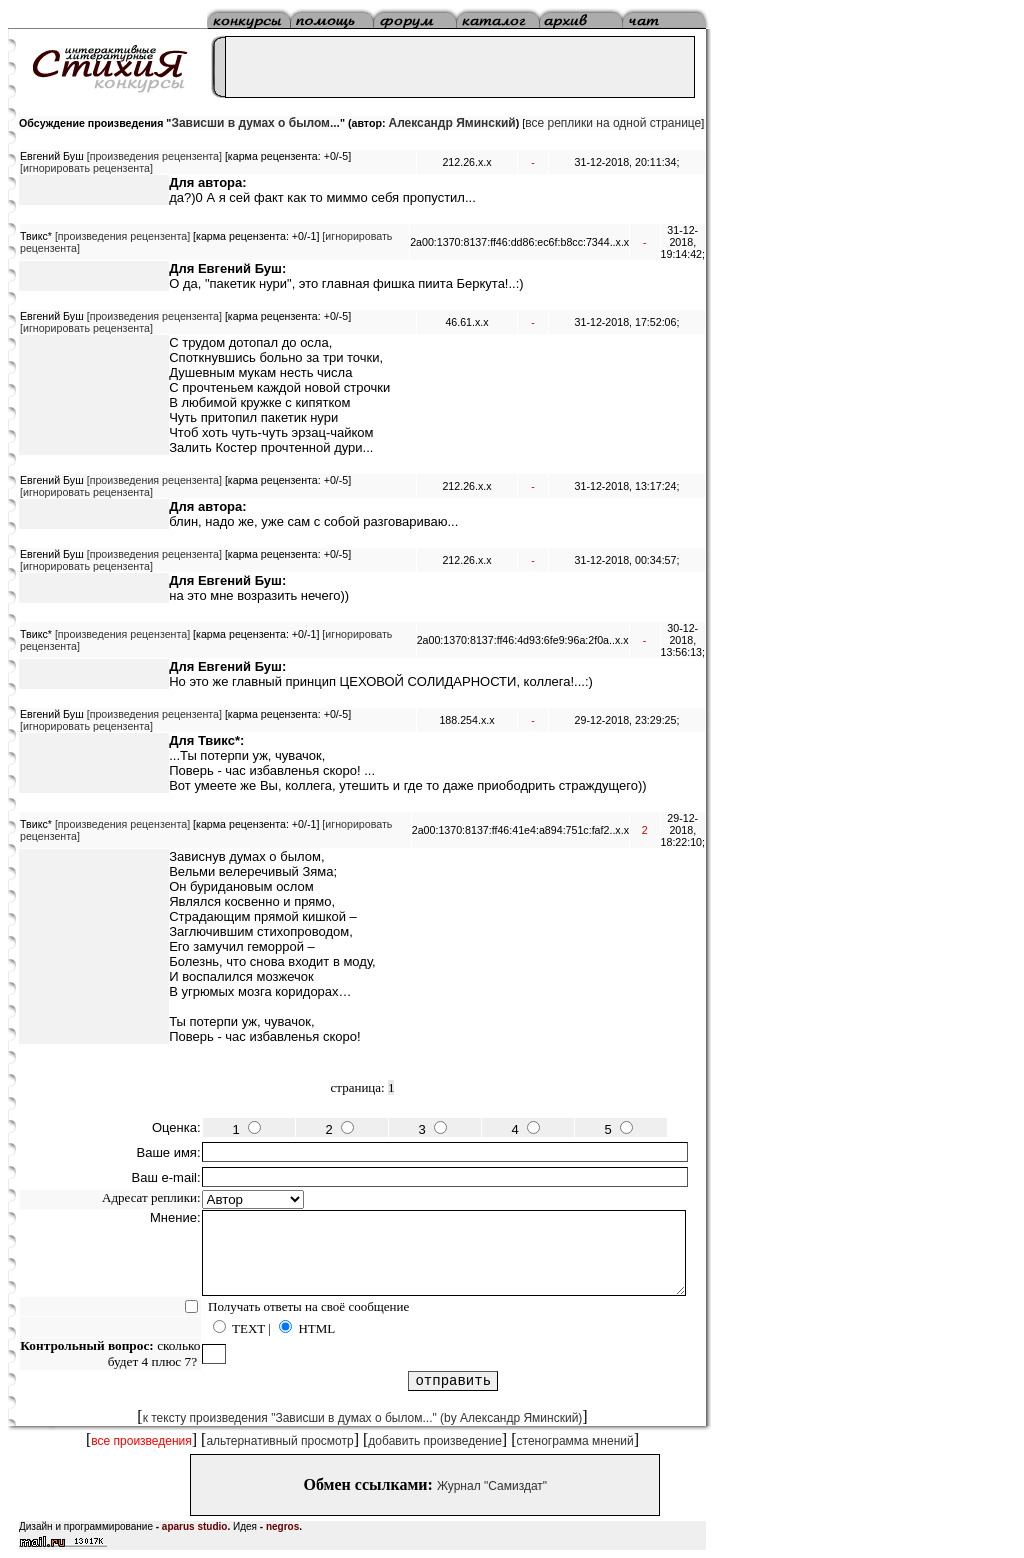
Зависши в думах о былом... (255, 123)
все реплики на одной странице (613, 123)
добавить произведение (435, 1441)
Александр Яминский (451, 123)
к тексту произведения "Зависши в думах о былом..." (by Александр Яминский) (363, 1418)
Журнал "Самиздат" (492, 1486)
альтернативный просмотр (279, 1441)
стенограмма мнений (575, 1441)
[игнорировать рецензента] (86, 168)
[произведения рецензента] (154, 156)
